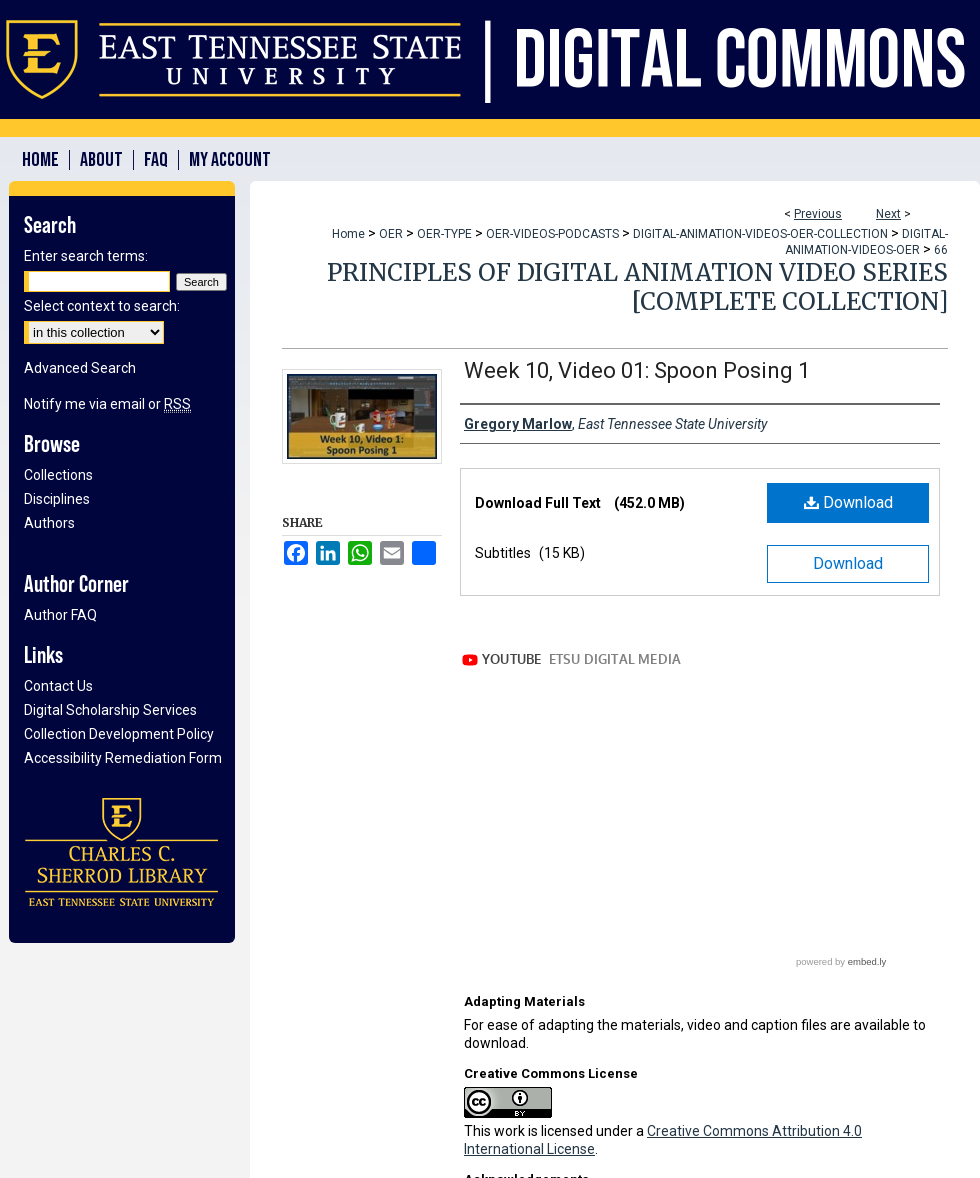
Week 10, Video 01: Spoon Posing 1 (637, 370)
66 (941, 250)
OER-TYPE (444, 234)
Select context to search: (102, 306)
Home (348, 234)
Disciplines (57, 499)
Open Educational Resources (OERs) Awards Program (633, 1082)
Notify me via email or (107, 404)
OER (391, 234)
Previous (818, 214)
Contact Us (58, 686)
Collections (58, 475)
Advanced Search (80, 368)
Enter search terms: (86, 256)
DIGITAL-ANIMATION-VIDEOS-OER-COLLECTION (760, 234)
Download (848, 502)
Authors (49, 523)
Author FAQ (60, 615)
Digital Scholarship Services (110, 710)
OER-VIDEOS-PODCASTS (552, 234)
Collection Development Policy (119, 734)
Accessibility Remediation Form (123, 758)
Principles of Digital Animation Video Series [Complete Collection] (637, 287)
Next (888, 214)
